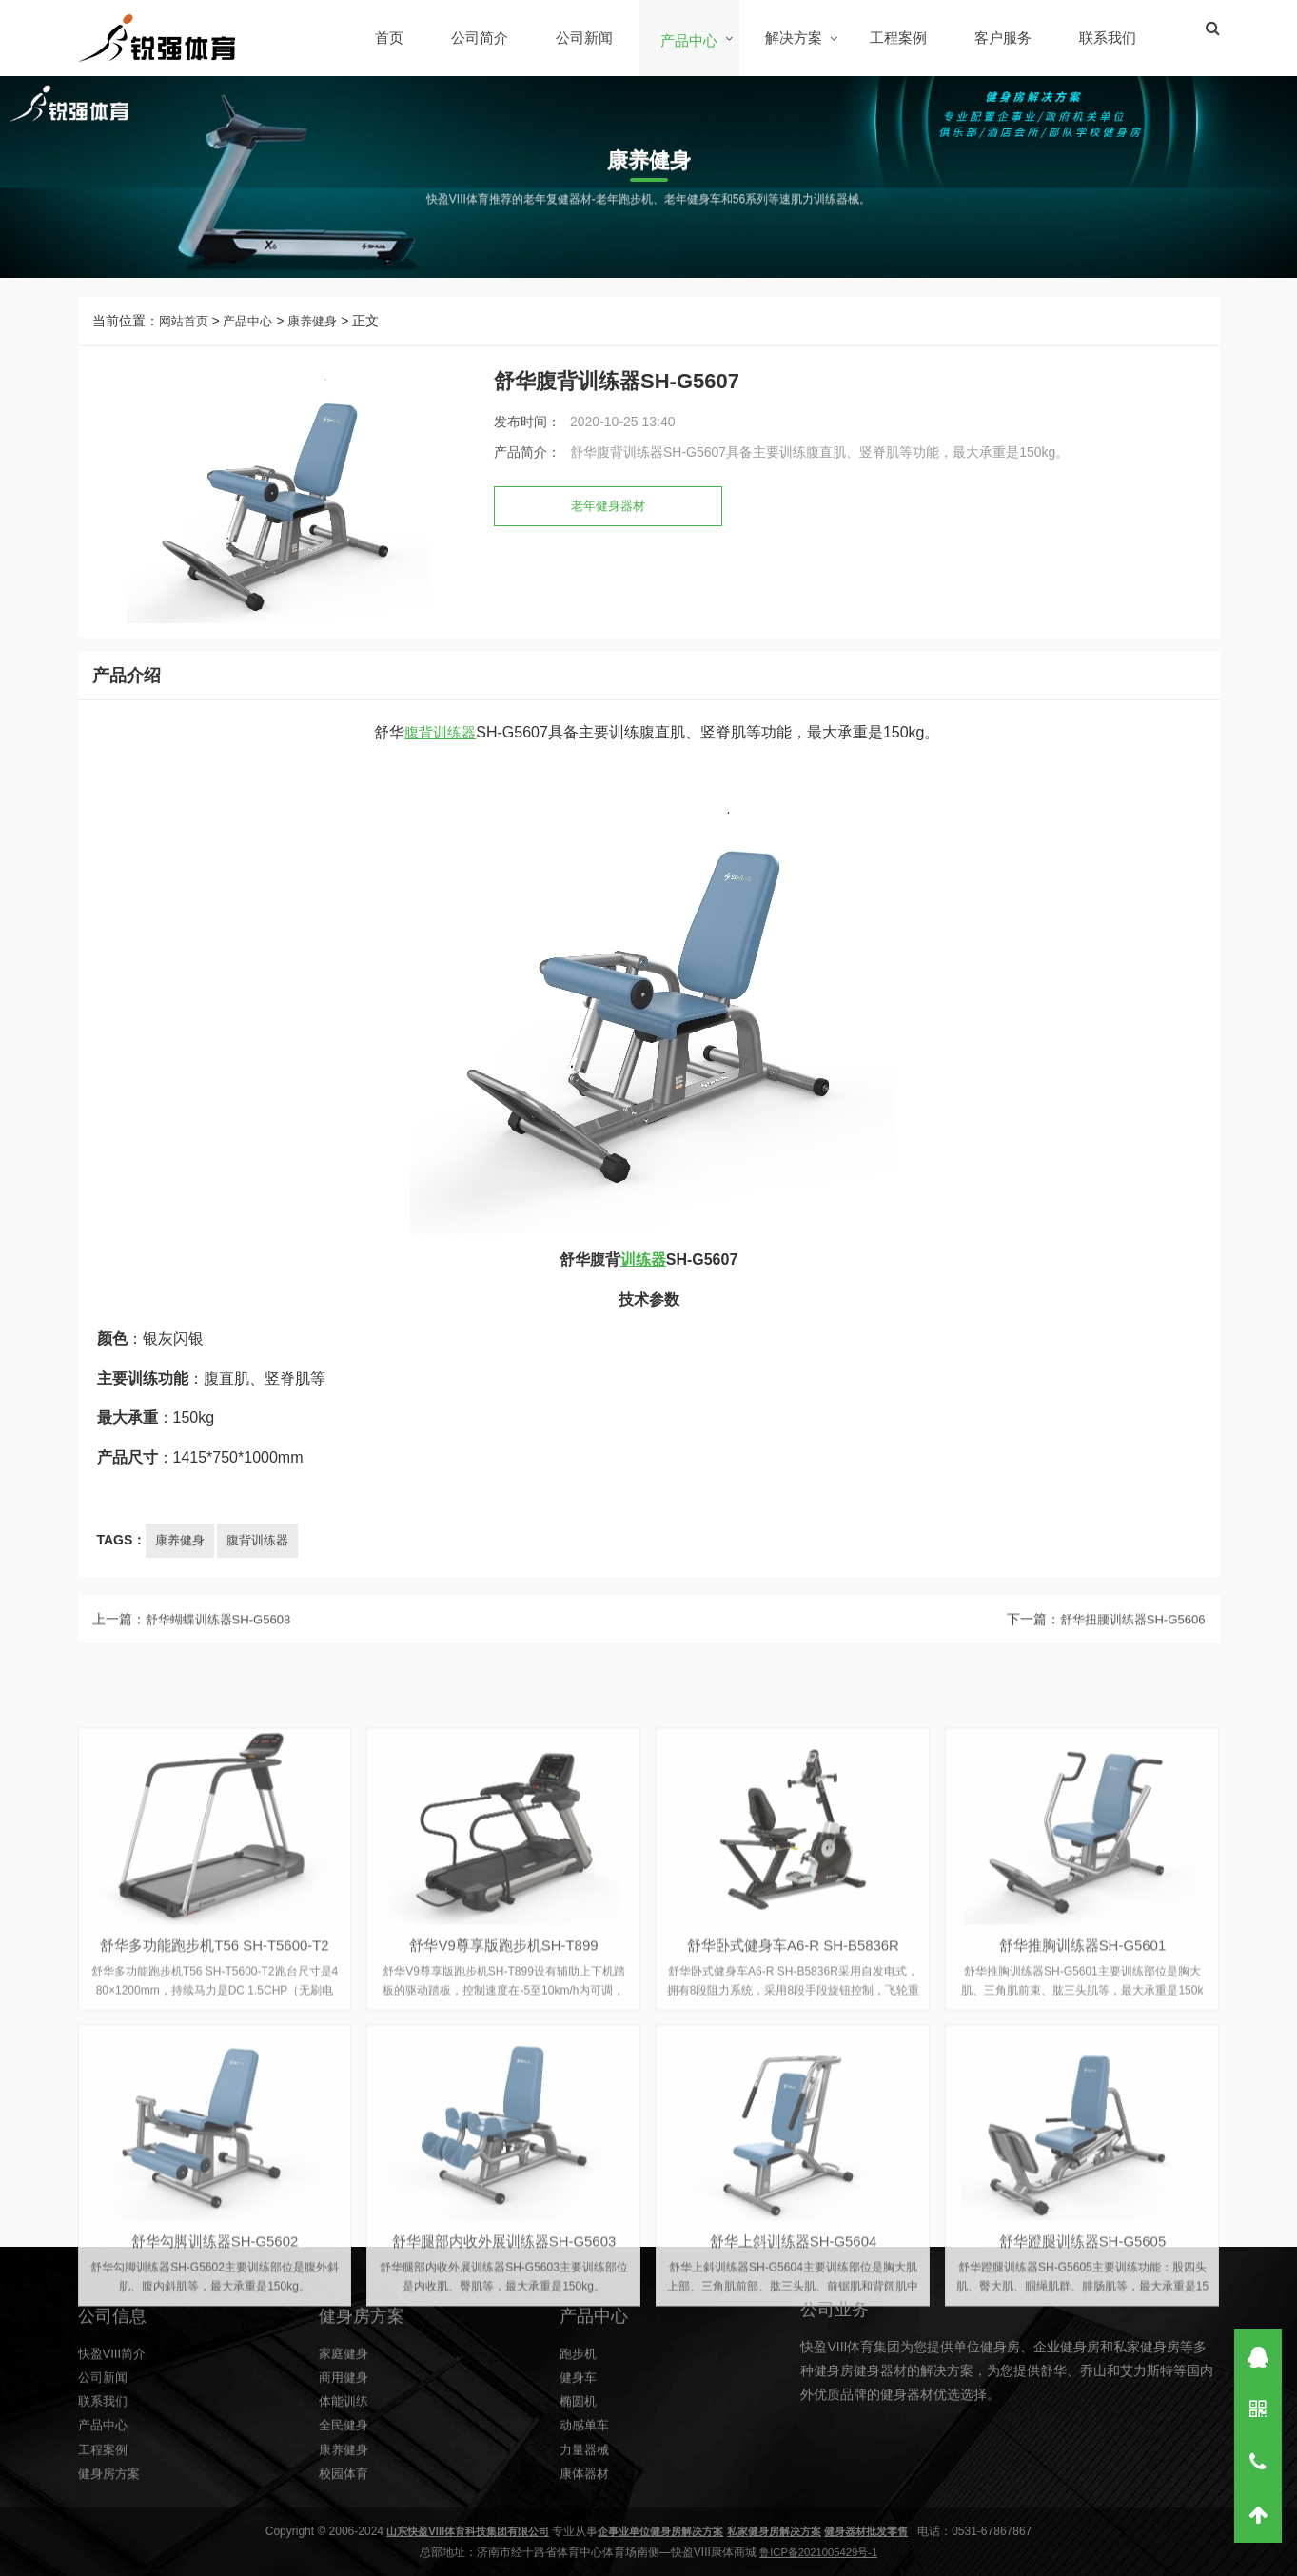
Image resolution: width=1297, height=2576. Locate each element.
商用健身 (345, 2489)
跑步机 (579, 2465)
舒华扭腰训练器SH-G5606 (1127, 1648)
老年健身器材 (611, 519)
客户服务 (1004, 37)
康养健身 (321, 334)
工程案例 (900, 37)
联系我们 (1109, 37)
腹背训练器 (441, 768)
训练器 (643, 1296)
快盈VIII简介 (114, 2465)
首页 (391, 37)
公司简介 (481, 37)
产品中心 (690, 40)
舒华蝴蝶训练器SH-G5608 (224, 1648)
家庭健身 (345, 2465)
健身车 (579, 2489)
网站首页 (185, 334)
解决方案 (795, 37)
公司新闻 (586, 37)
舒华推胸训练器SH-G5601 (1082, 2487)
